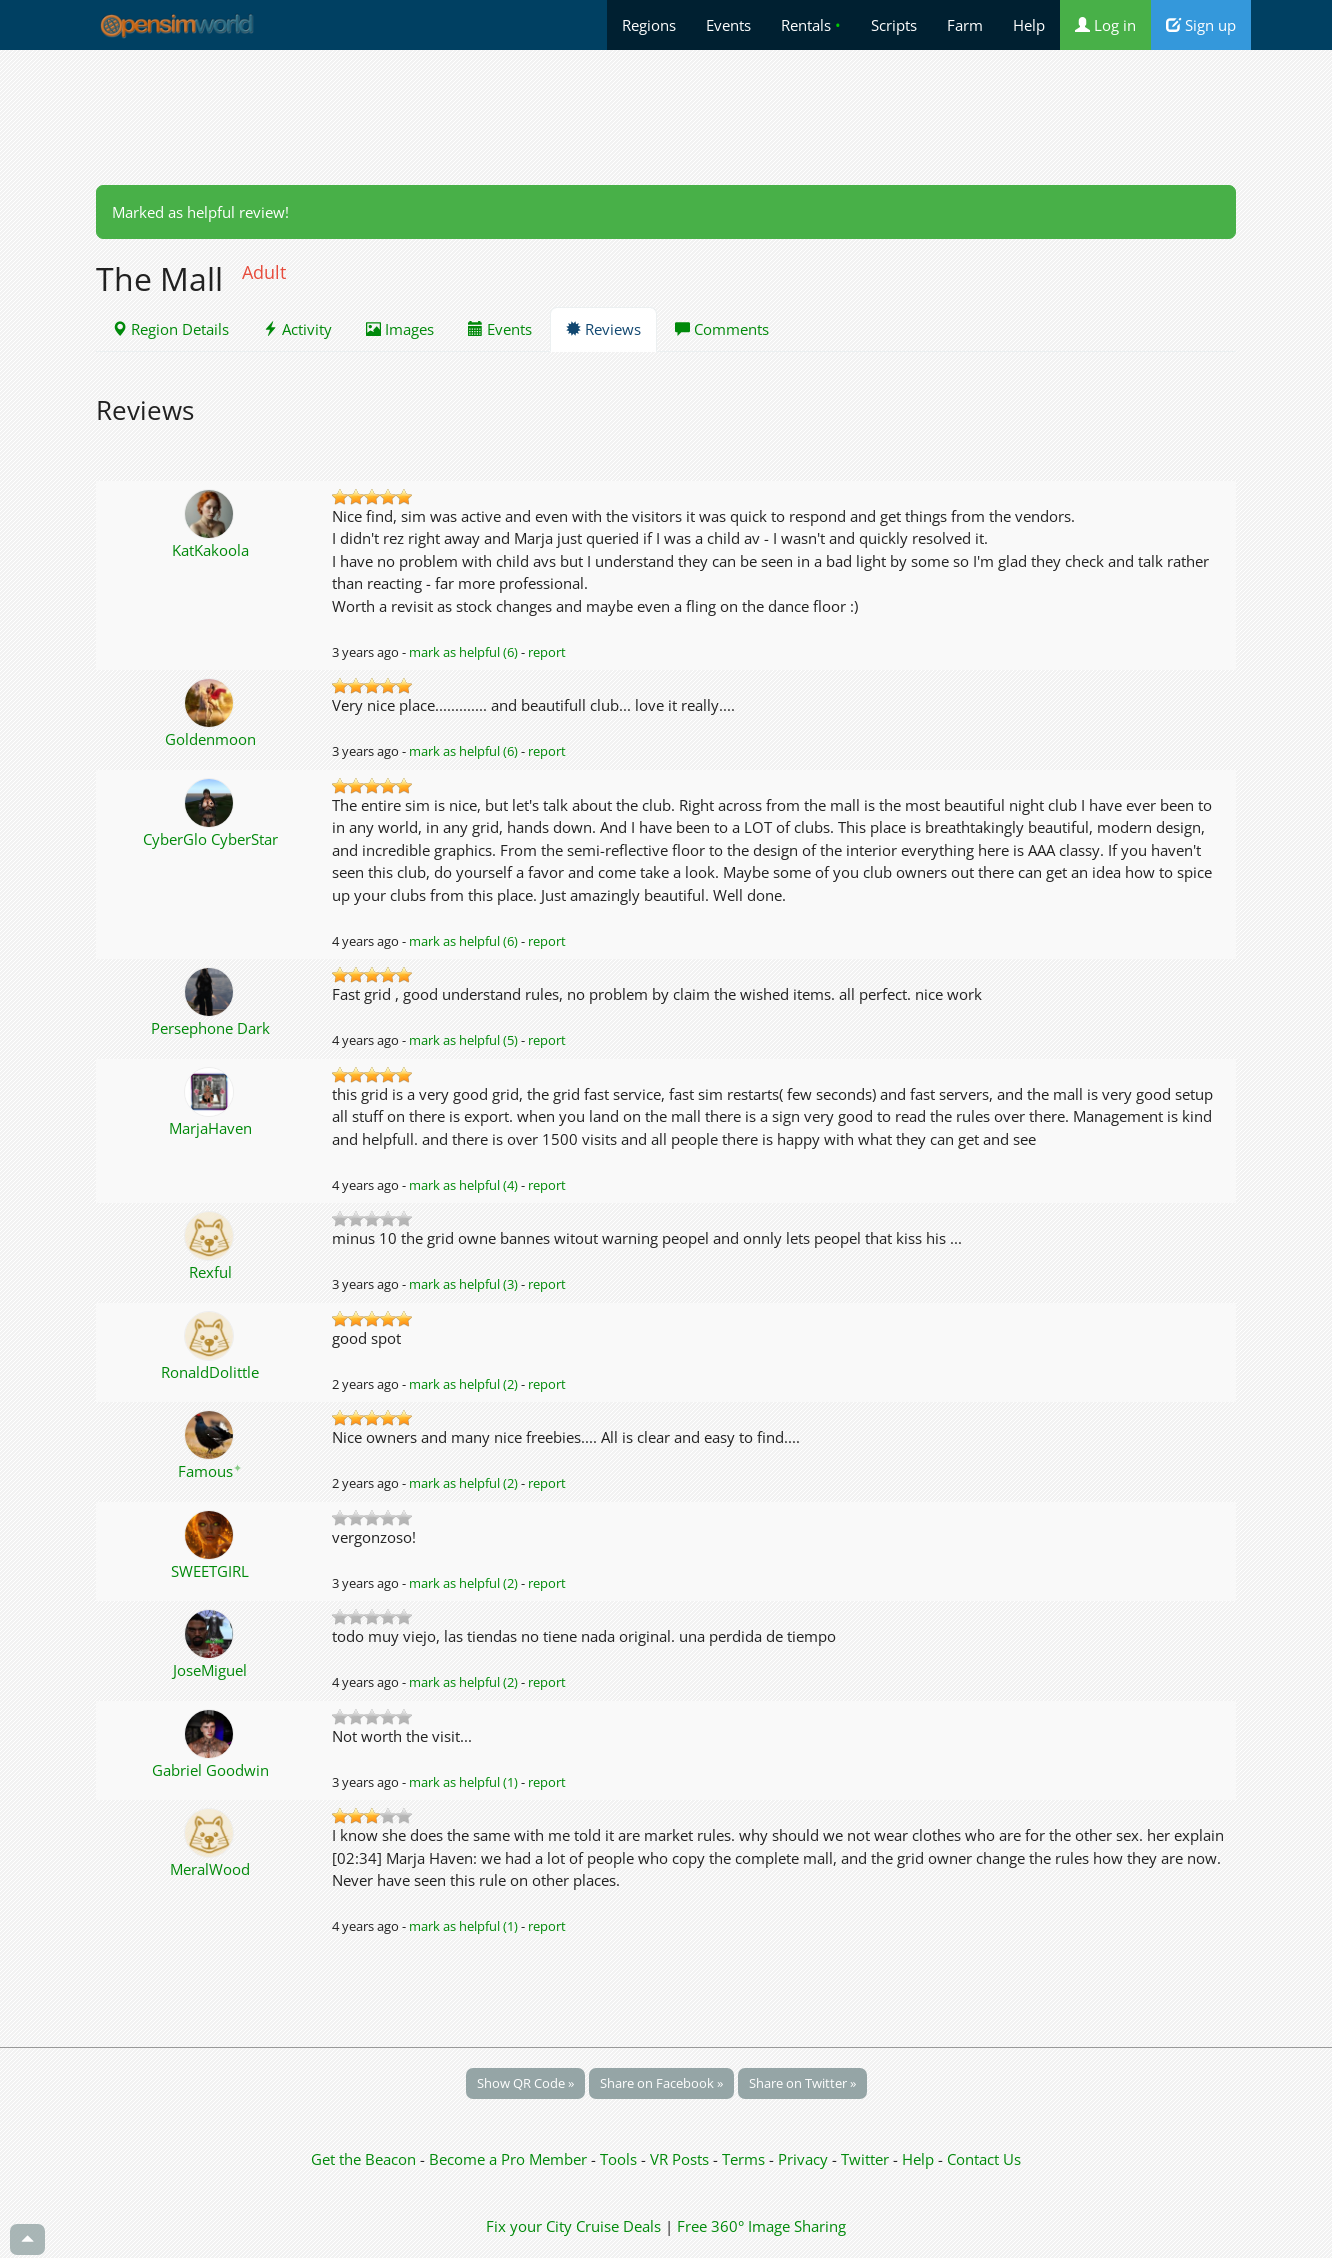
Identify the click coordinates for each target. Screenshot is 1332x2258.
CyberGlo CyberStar (210, 839)
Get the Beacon (363, 2159)
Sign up (1201, 25)
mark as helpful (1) (463, 1782)
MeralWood (210, 1869)
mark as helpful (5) (463, 1040)
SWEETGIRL (210, 1571)
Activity (297, 329)
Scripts (894, 25)
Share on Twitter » (802, 2083)
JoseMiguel (210, 1670)
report (547, 652)
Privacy (803, 2159)
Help (1029, 25)
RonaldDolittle (210, 1372)
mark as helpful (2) (463, 1384)
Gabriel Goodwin (210, 1770)
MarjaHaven (210, 1128)
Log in (1105, 25)
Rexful (210, 1272)
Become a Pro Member (510, 2159)
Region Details (170, 329)
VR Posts (681, 2159)
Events (728, 25)
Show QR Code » (525, 2083)
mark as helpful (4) (463, 1185)
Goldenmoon (210, 739)
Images (400, 329)
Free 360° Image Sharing (761, 2226)
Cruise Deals (618, 2226)
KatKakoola (210, 550)
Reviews (603, 329)
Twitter (865, 2159)
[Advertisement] (666, 117)
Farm (965, 25)
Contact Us (984, 2159)
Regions (649, 25)
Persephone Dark (210, 1028)
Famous (210, 1471)
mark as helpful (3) (463, 1284)
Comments (722, 329)
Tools (620, 2159)
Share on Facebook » (661, 2083)
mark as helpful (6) (463, 652)
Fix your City (529, 2226)
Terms (745, 2159)
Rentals (811, 25)
